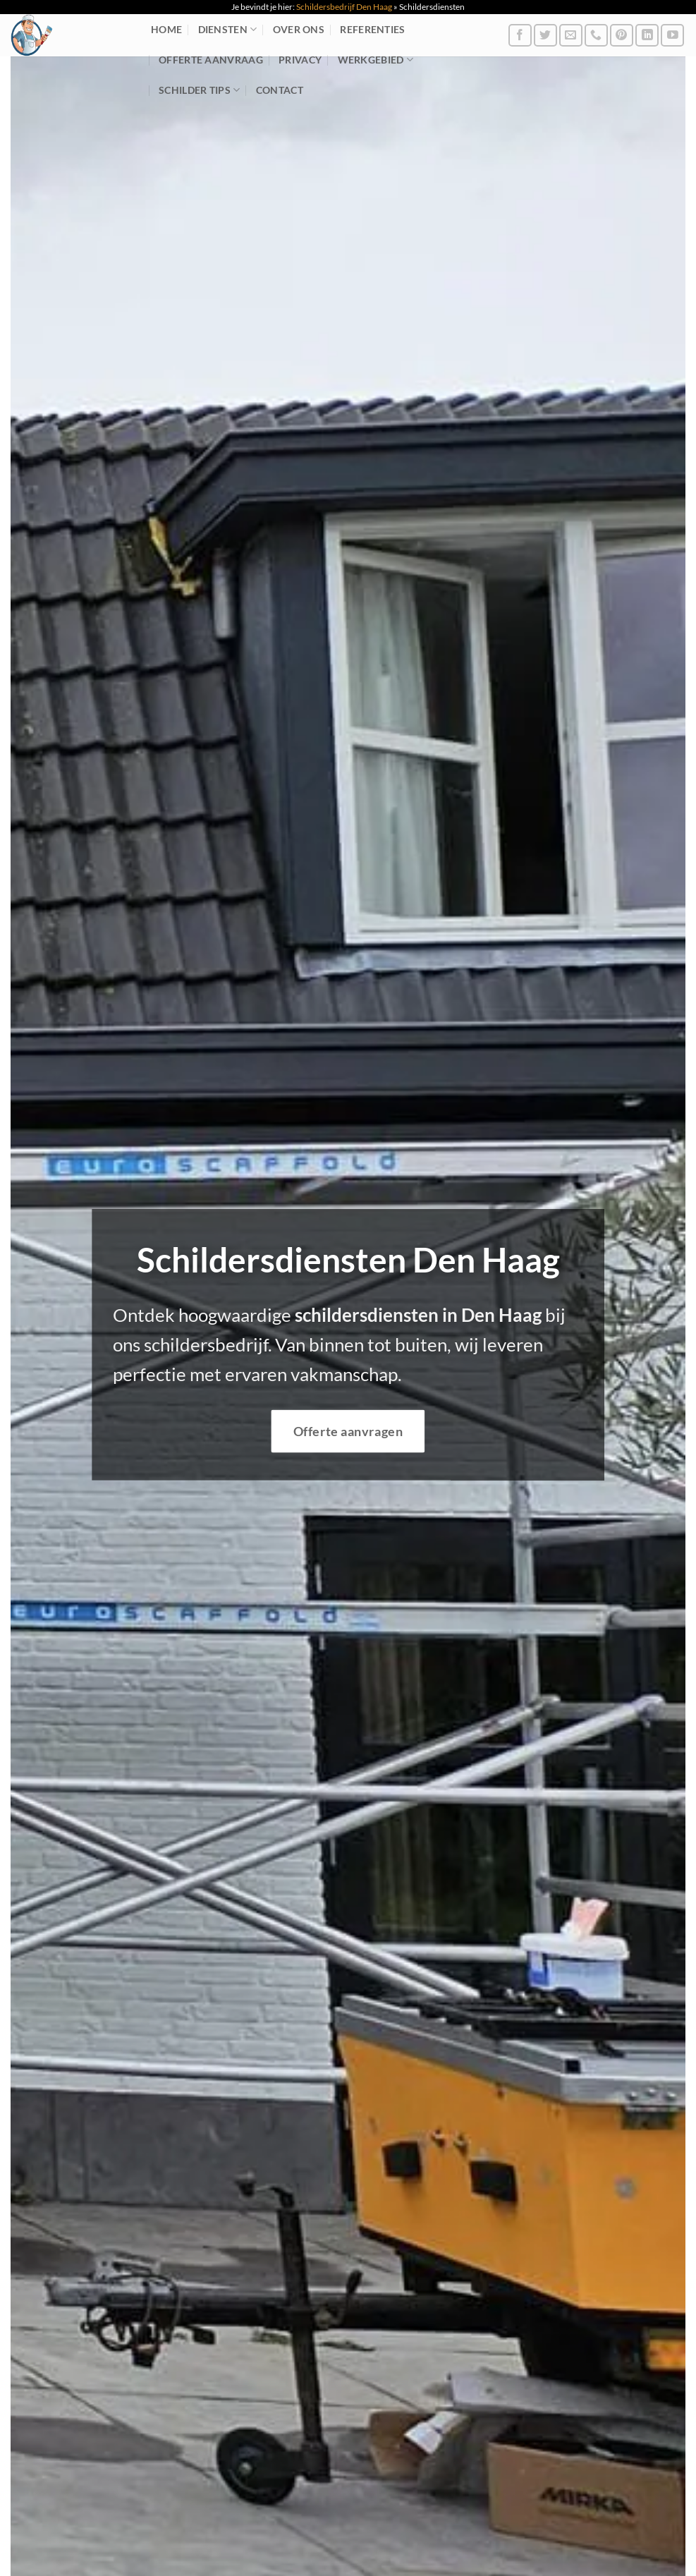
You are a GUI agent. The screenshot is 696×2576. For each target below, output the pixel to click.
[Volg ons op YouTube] (672, 35)
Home (166, 29)
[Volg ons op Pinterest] (621, 35)
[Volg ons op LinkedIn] (647, 35)
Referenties (372, 29)
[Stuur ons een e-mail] (570, 35)
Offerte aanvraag (211, 60)
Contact (279, 90)
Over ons (298, 29)
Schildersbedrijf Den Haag (344, 6)
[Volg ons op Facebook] (520, 35)
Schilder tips (199, 90)
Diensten (227, 29)
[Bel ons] (596, 35)
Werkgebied (375, 59)
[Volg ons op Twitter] (545, 35)
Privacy (300, 60)
